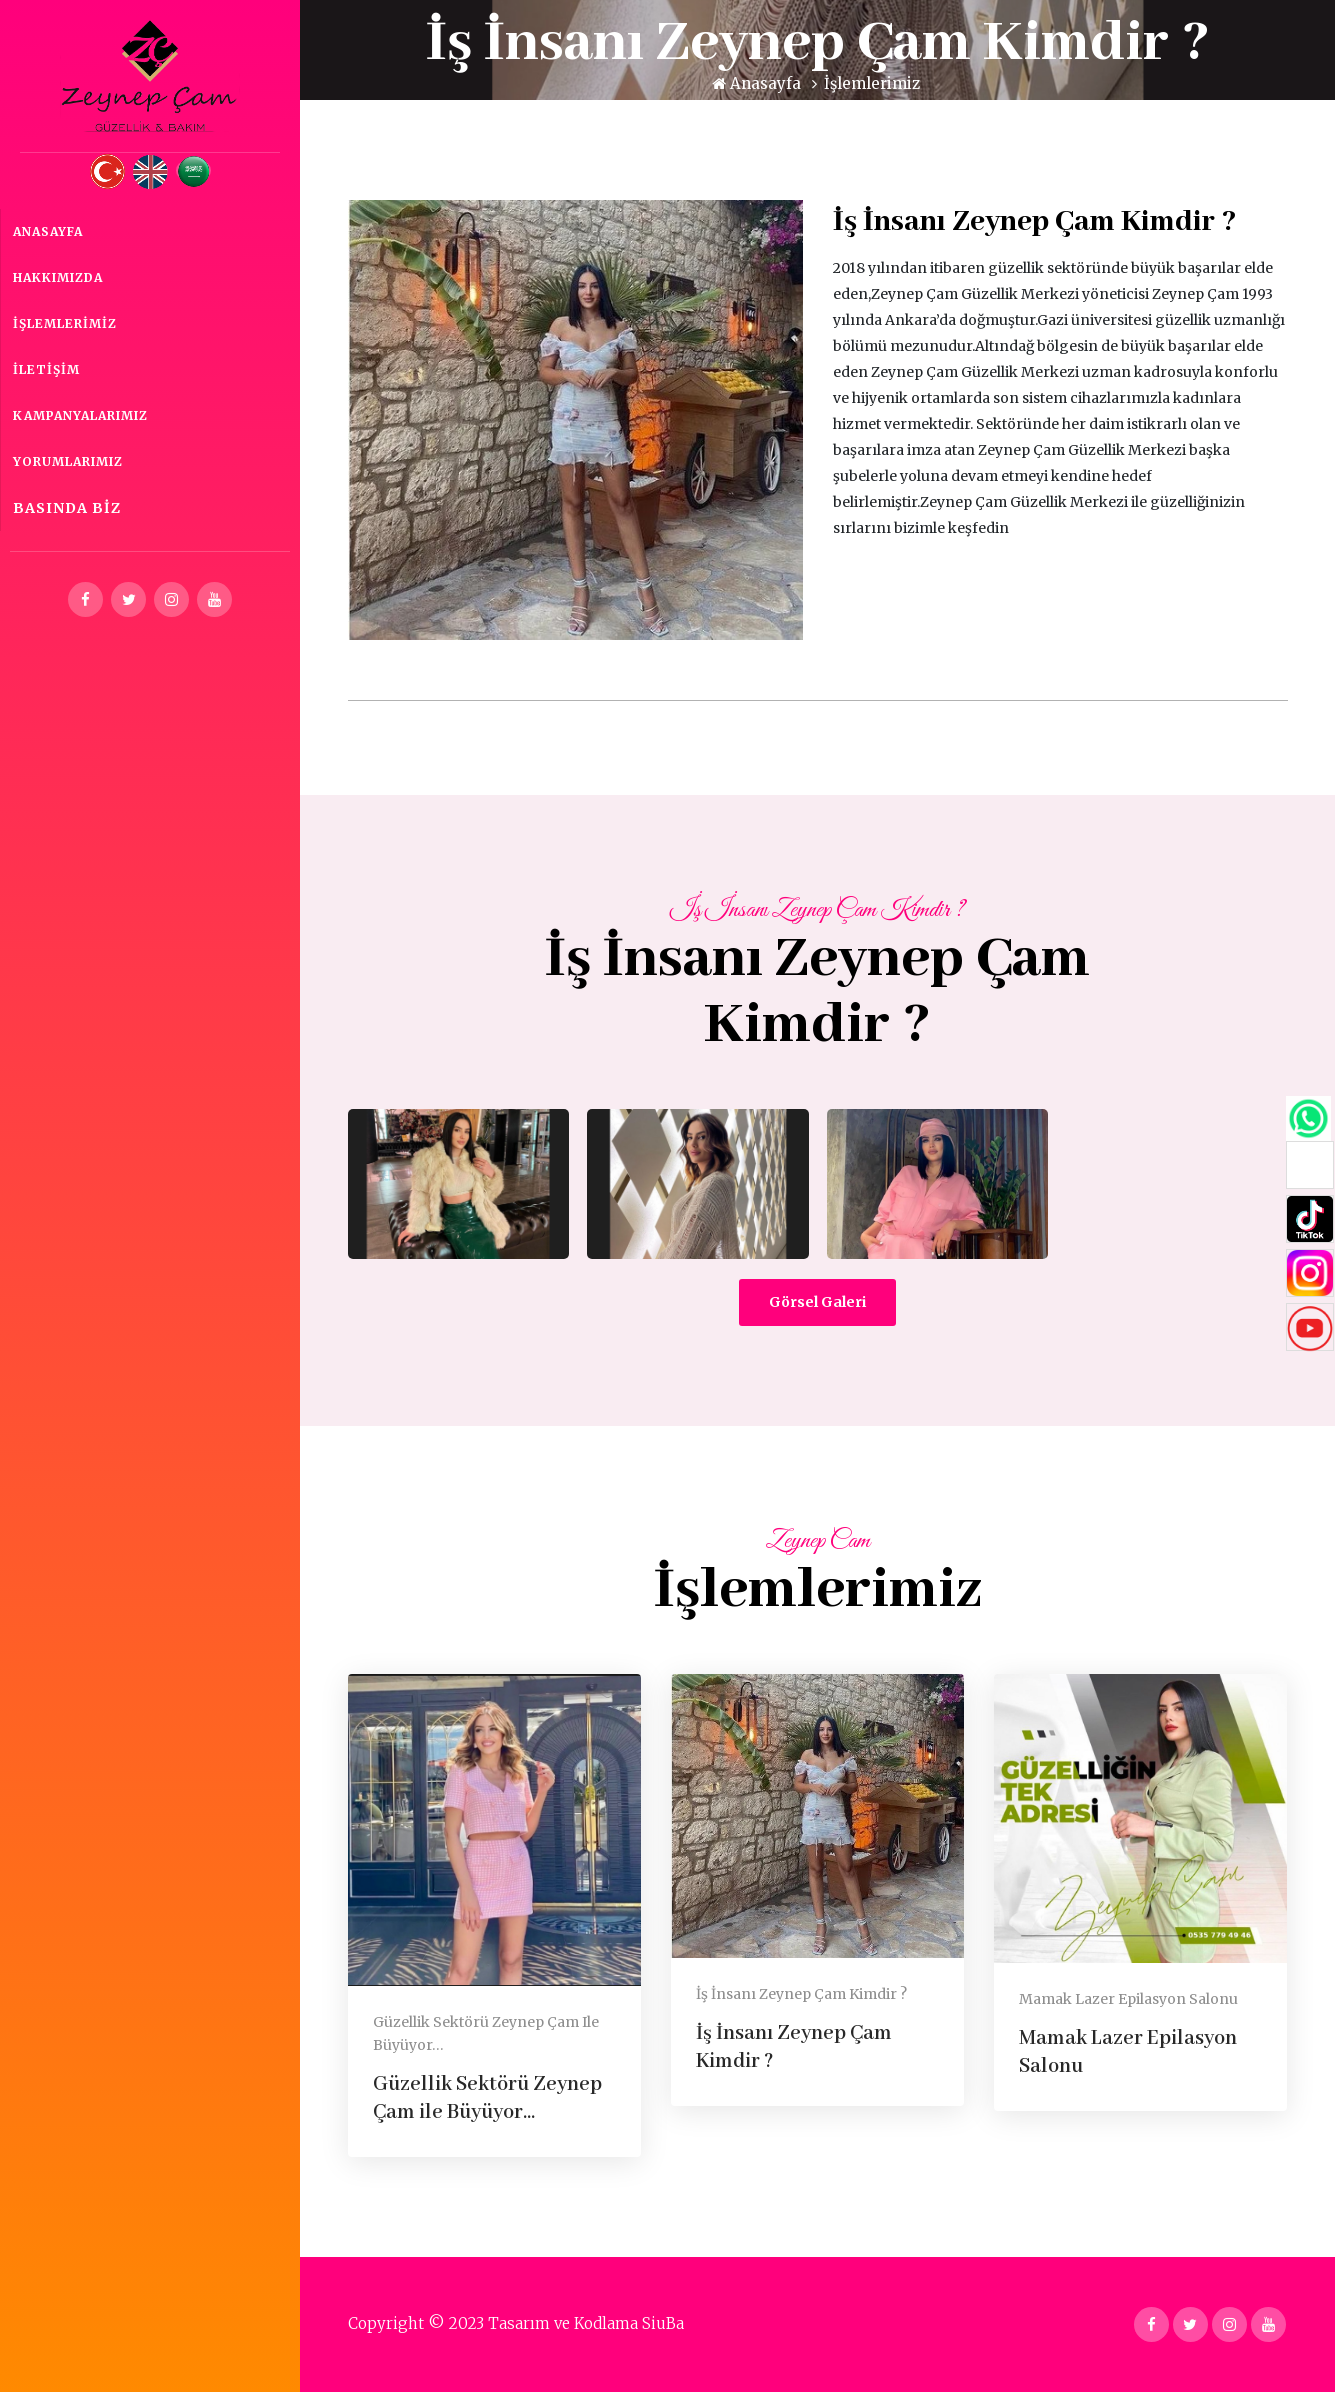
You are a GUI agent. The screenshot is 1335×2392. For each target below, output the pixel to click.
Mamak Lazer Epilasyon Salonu (1128, 1999)
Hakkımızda (58, 277)
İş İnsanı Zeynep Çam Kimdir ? (801, 1994)
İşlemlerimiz (65, 323)
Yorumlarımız (68, 461)
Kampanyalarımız (80, 415)
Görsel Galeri (817, 1302)
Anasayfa (48, 231)
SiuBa (663, 2323)
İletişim (46, 369)
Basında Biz (67, 508)
